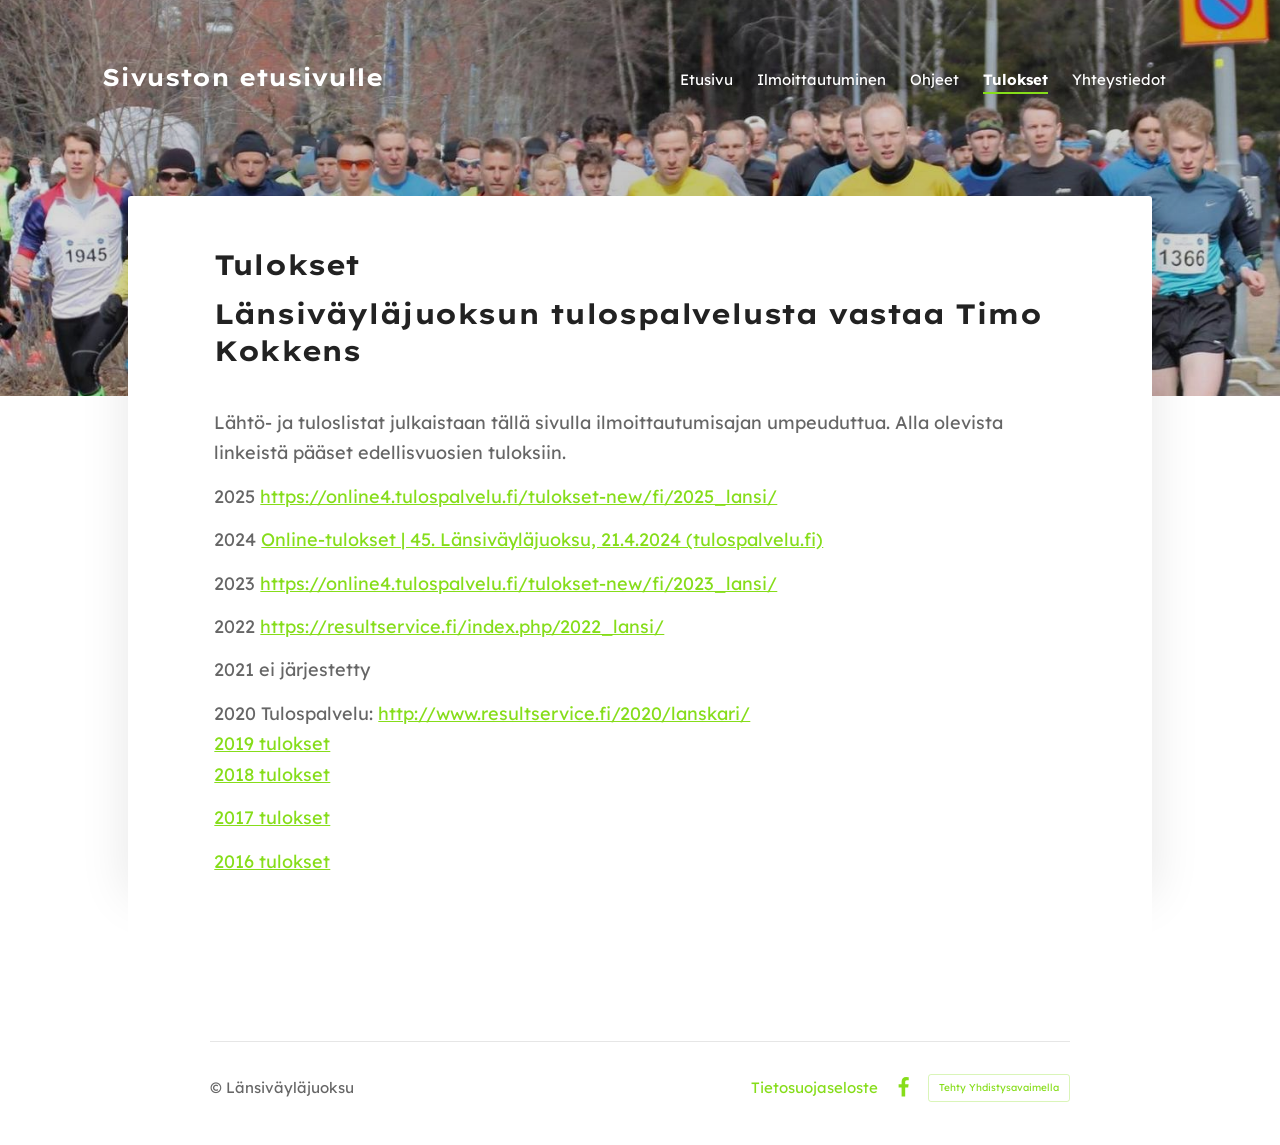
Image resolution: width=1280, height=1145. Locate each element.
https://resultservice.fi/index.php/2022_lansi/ (462, 626)
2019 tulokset (272, 743)
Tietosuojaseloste (814, 1087)
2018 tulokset (272, 774)
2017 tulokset (272, 817)
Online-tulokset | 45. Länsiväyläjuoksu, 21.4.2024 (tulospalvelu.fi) (542, 539)
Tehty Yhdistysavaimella (999, 1087)
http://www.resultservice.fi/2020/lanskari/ (564, 713)
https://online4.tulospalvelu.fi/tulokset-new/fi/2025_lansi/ (518, 496)
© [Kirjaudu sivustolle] (218, 1087)
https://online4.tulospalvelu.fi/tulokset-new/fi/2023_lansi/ (518, 583)
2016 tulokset (272, 861)
